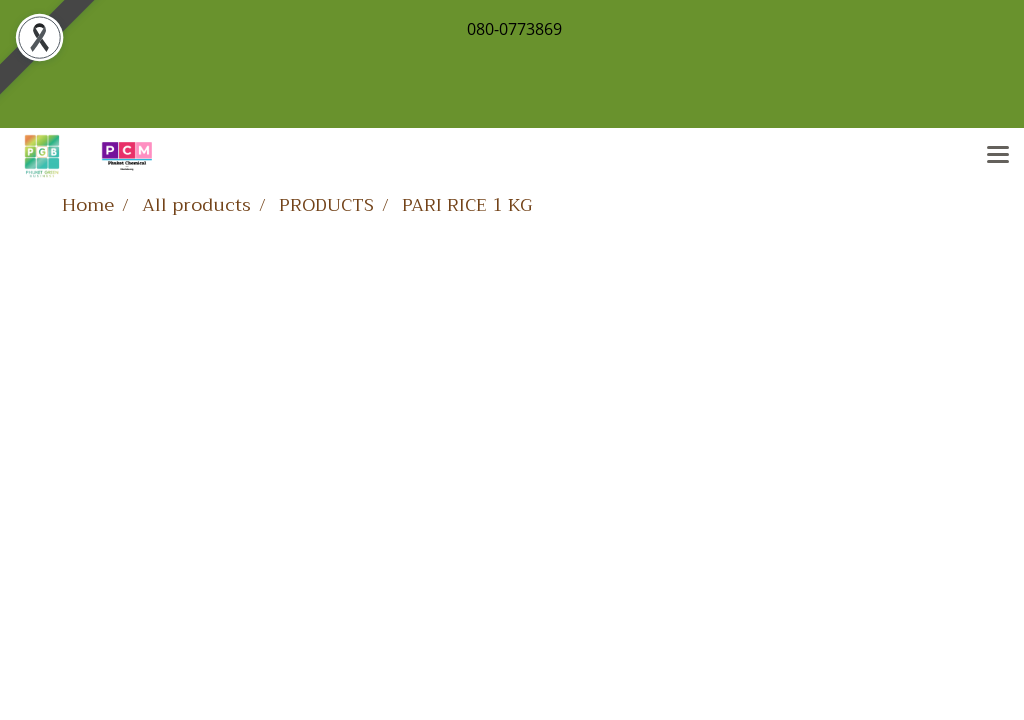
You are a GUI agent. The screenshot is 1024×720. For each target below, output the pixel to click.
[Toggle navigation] (998, 156)
